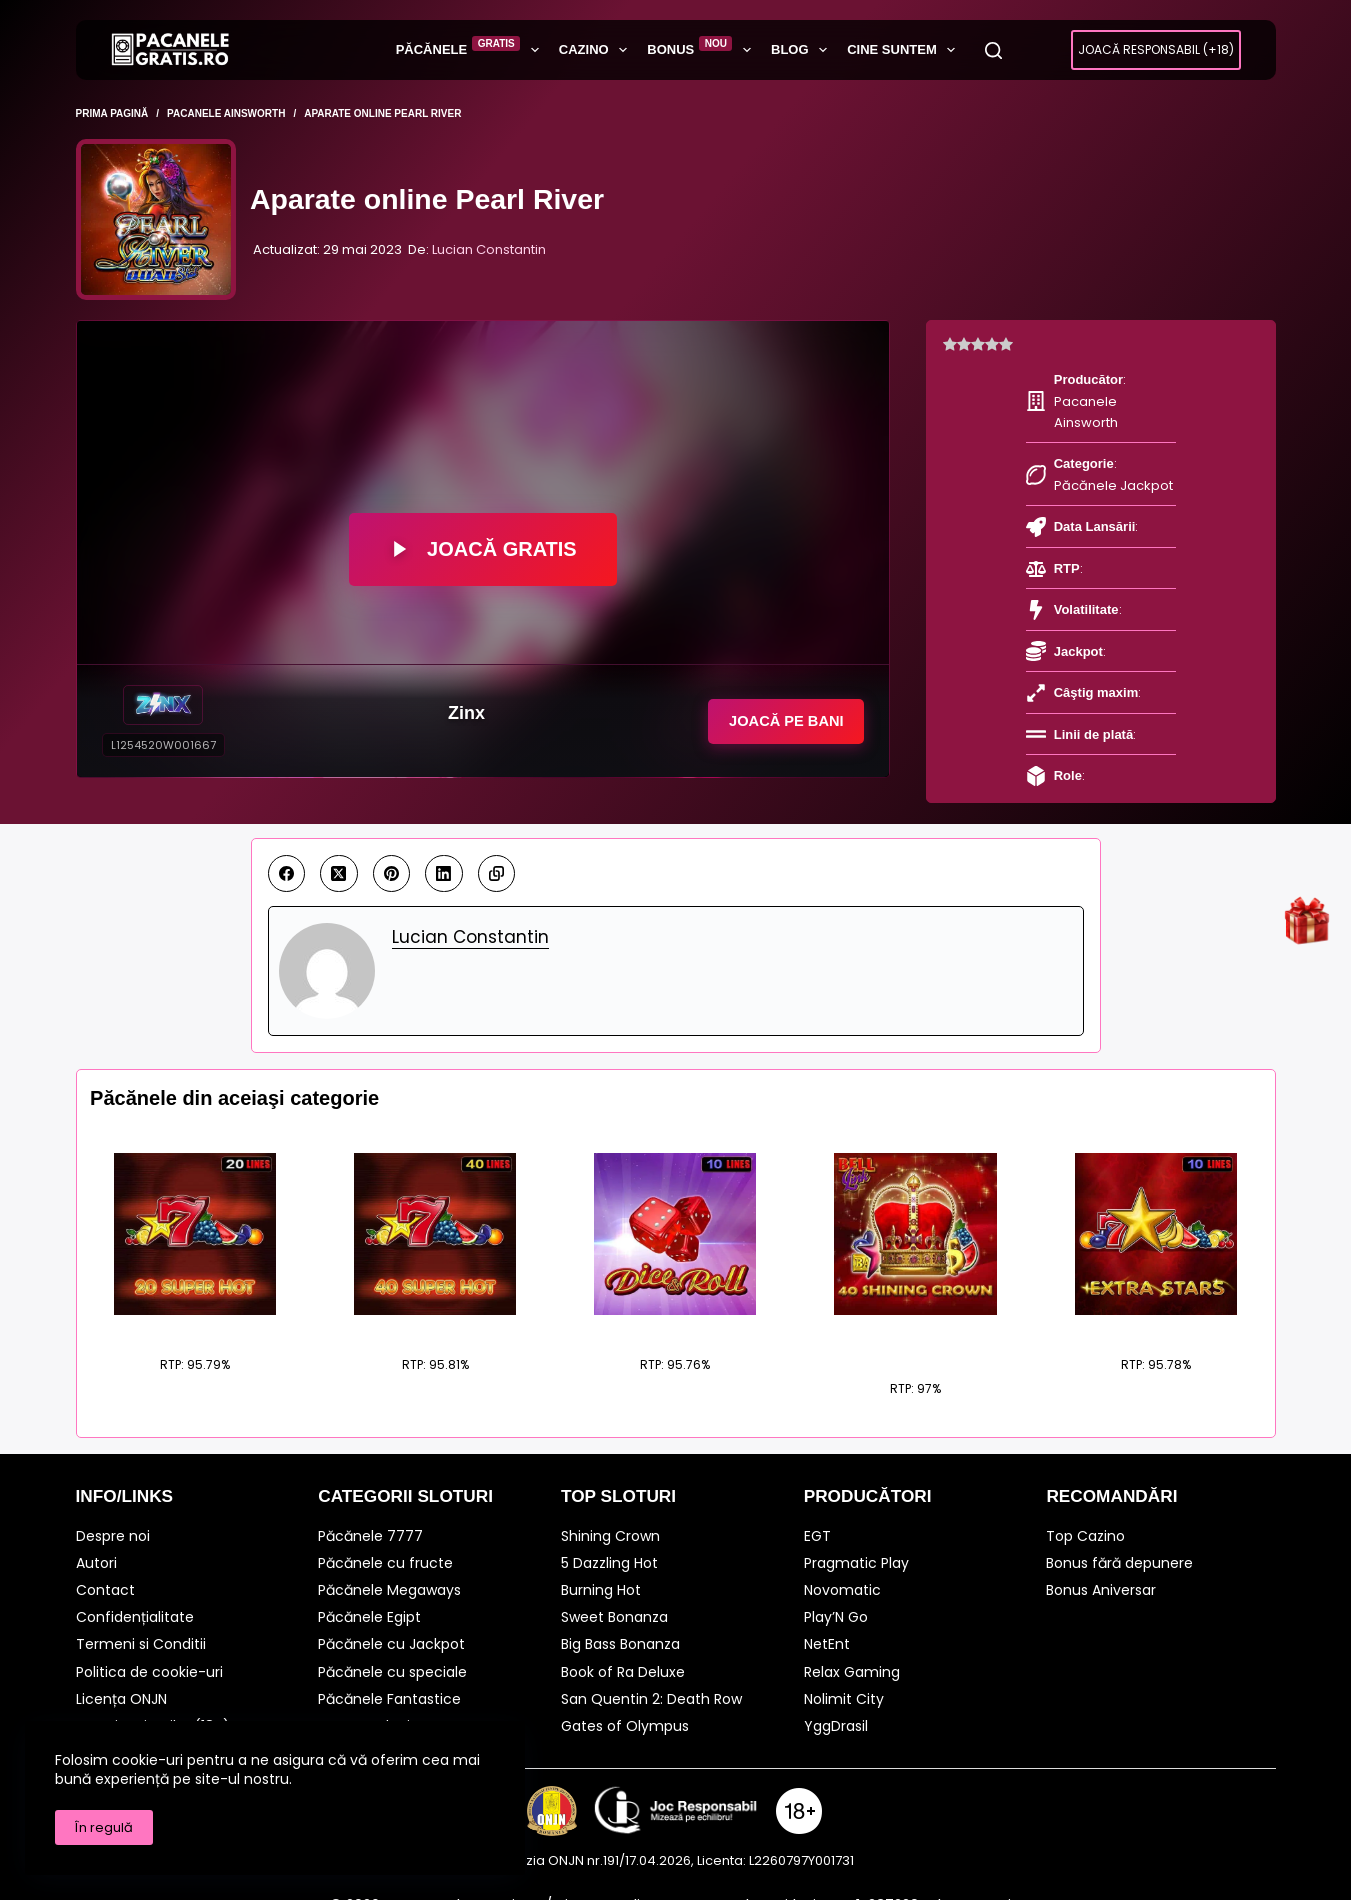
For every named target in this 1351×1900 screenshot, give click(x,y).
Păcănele (471, 49)
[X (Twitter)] (339, 849)
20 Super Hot (195, 1303)
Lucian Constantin (489, 249)
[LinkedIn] (444, 849)
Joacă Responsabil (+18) (1156, 49)
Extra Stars (1155, 1303)
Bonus (703, 49)
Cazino (597, 50)
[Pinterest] (392, 849)
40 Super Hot (435, 1303)
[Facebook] (287, 849)
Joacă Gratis (483, 549)
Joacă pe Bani (777, 720)
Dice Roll (675, 1303)
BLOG (803, 50)
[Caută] (993, 50)
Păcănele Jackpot (1096, 421)
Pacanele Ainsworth (1112, 379)
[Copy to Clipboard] (497, 849)
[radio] (950, 345)
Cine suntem (905, 50)
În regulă (104, 1827)
